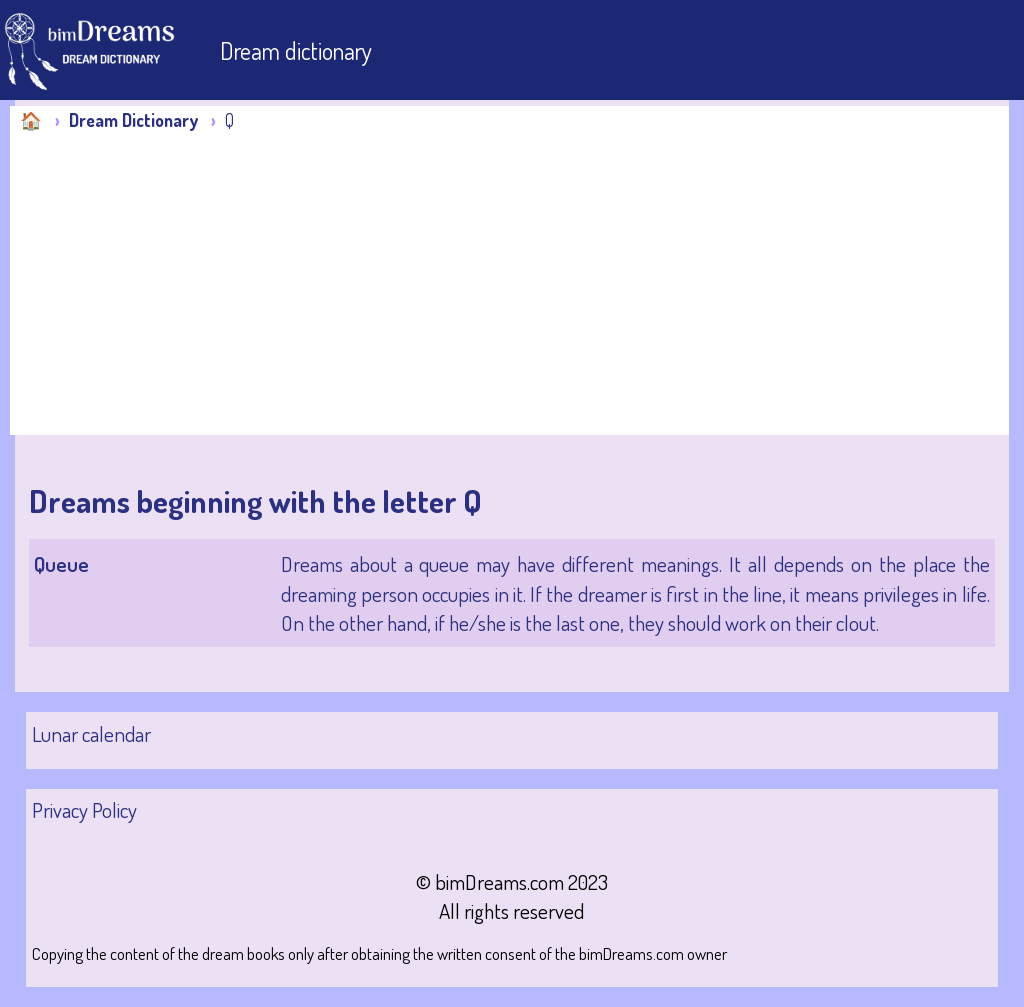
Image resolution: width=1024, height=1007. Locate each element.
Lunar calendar (91, 733)
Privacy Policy (84, 809)
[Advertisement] (514, 283)
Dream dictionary (296, 50)
